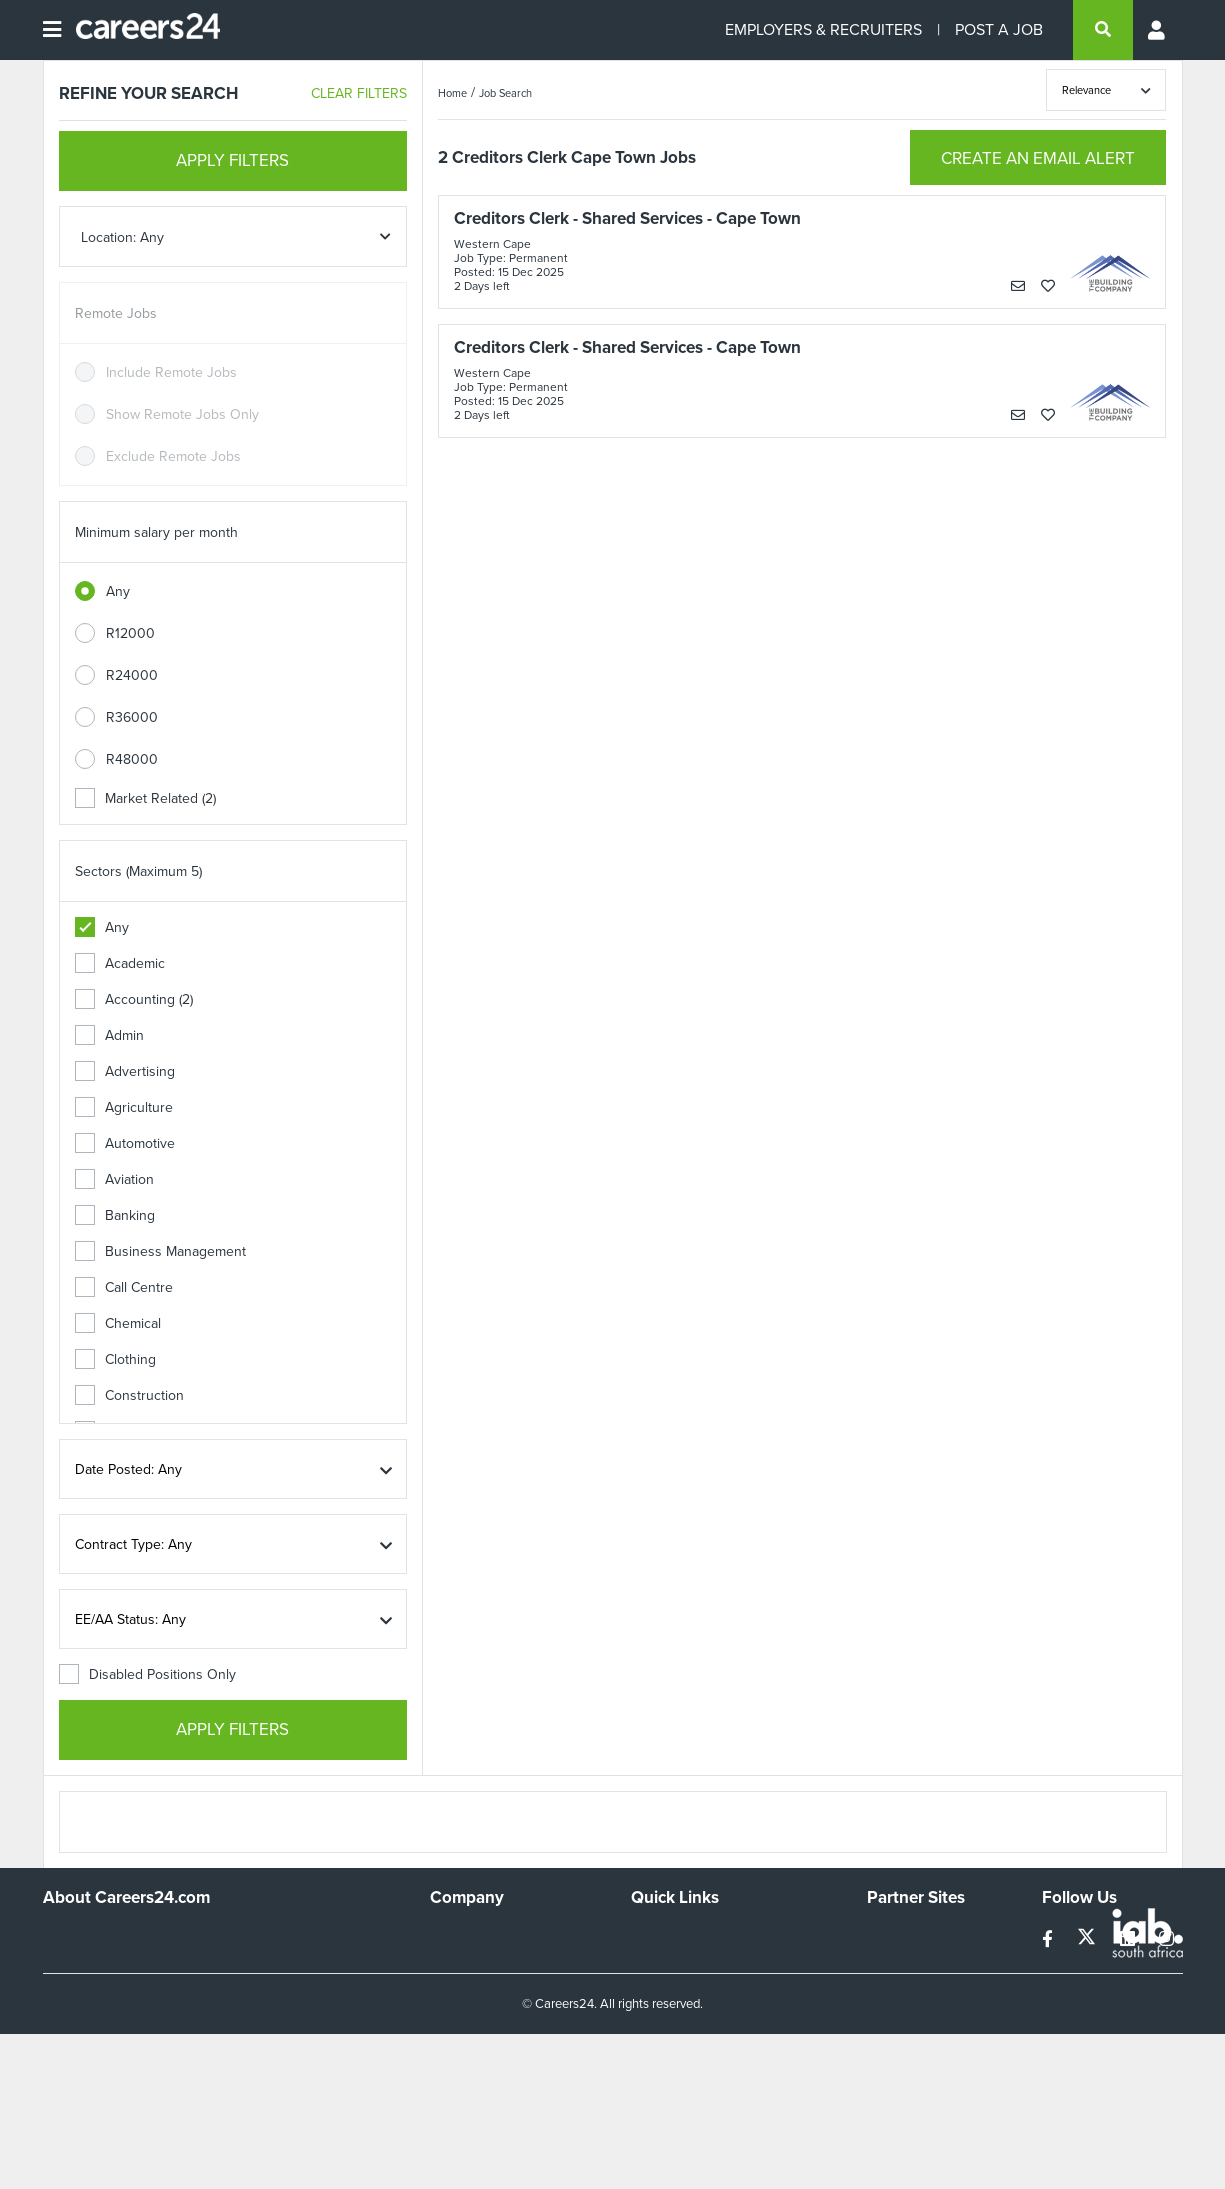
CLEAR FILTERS (359, 93)
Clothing (115, 1359)
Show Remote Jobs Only (182, 414)
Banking (115, 1215)
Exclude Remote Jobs (173, 456)
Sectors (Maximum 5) (138, 871)
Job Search (505, 93)
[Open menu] (52, 30)
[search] (1103, 30)
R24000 (132, 675)
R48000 (132, 759)
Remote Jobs (116, 313)
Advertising (125, 1071)
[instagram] (1166, 1939)
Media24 (893, 2017)
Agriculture (124, 1107)
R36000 (132, 717)
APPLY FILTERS (232, 160)
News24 (892, 1963)
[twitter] (1088, 1939)
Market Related (145, 798)
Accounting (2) (134, 999)
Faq (642, 2071)
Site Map (657, 1963)
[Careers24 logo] (140, 30)
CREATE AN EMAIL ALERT (1038, 158)
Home (452, 93)
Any (118, 591)
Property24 (901, 1990)
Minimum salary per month (156, 532)
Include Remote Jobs (171, 372)
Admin (109, 1035)
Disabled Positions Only (147, 1674)
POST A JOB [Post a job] (999, 29)
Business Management (160, 1251)
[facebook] (1049, 1939)
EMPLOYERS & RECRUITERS (823, 29)
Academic (120, 963)
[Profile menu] (1158, 30)
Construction (129, 1395)
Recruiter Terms (680, 2044)
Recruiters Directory (693, 1936)
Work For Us (468, 1936)
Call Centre (124, 1287)
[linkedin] (1129, 1939)
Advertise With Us (485, 1963)
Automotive (125, 1143)
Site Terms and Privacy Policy (720, 1990)
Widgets (656, 2017)
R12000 (130, 633)
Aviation (114, 1179)
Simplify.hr (898, 1936)
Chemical (118, 1323)
